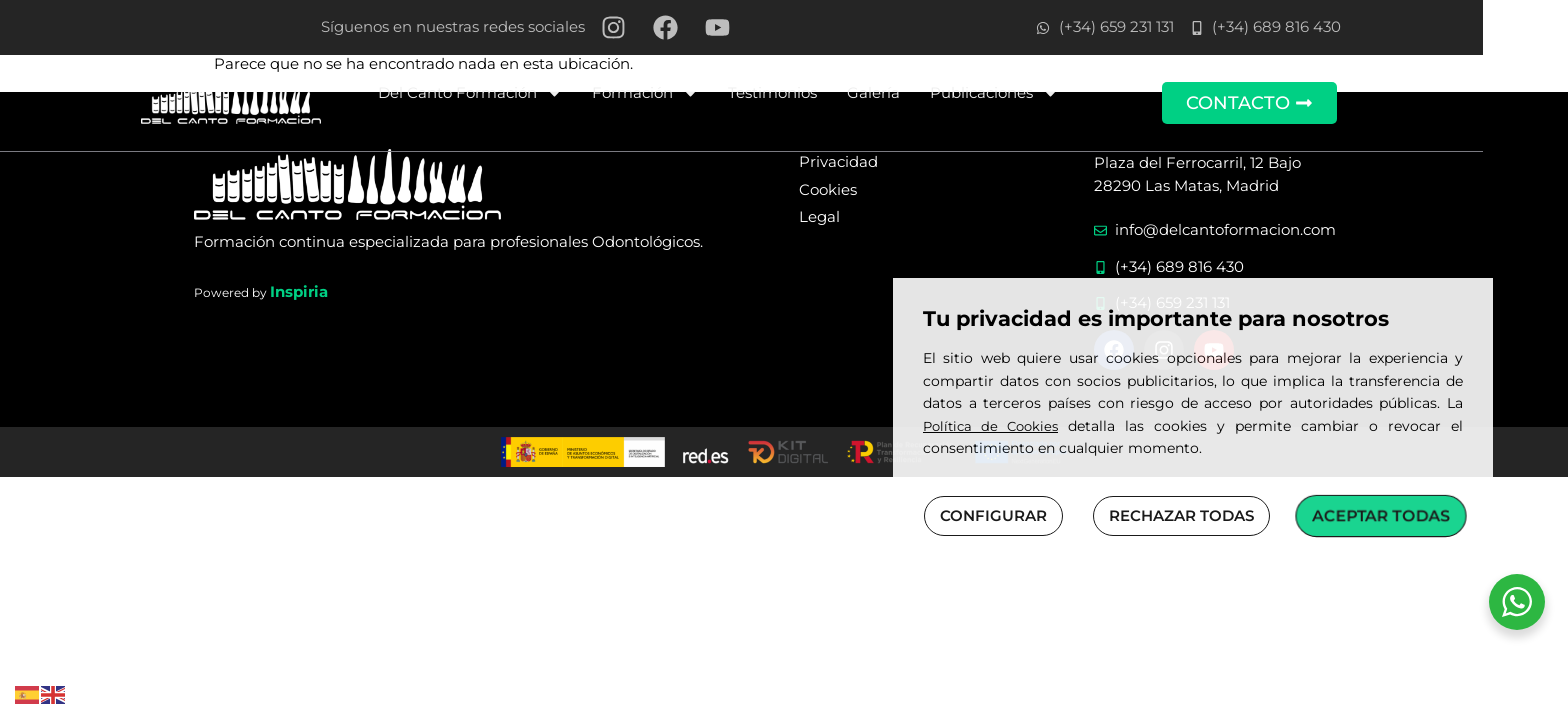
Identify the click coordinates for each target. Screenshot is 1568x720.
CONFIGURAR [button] (993, 515)
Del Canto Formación (513, 93)
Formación (688, 93)
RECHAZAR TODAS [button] (1181, 515)
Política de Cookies (990, 426)
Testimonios (815, 92)
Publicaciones (1037, 93)
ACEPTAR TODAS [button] (1381, 515)
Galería (916, 92)
